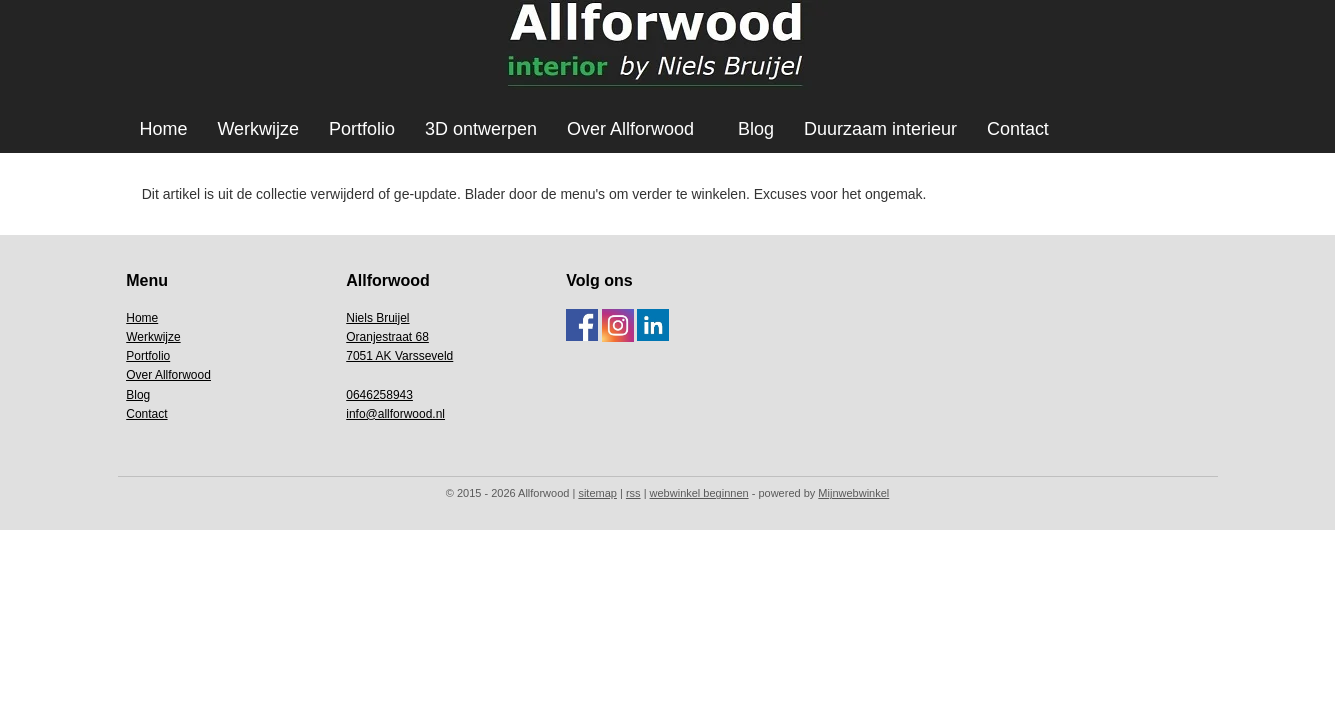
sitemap (597, 493)
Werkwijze (258, 129)
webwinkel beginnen (699, 493)
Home (163, 129)
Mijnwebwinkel (853, 493)
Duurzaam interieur (880, 129)
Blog (756, 129)
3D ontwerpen (481, 129)
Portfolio (362, 129)
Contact (1018, 129)
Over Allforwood (630, 129)
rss (633, 493)
